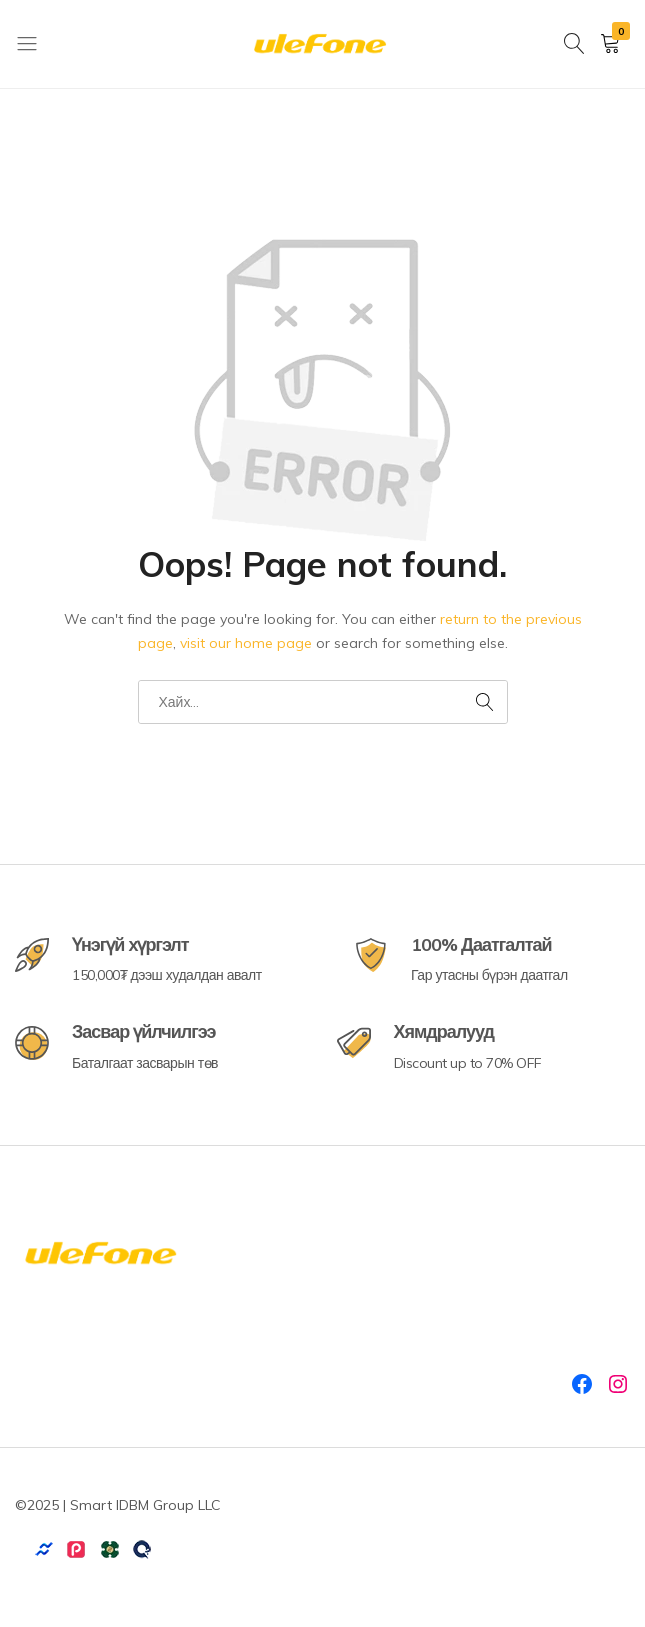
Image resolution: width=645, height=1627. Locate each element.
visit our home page (246, 643)
